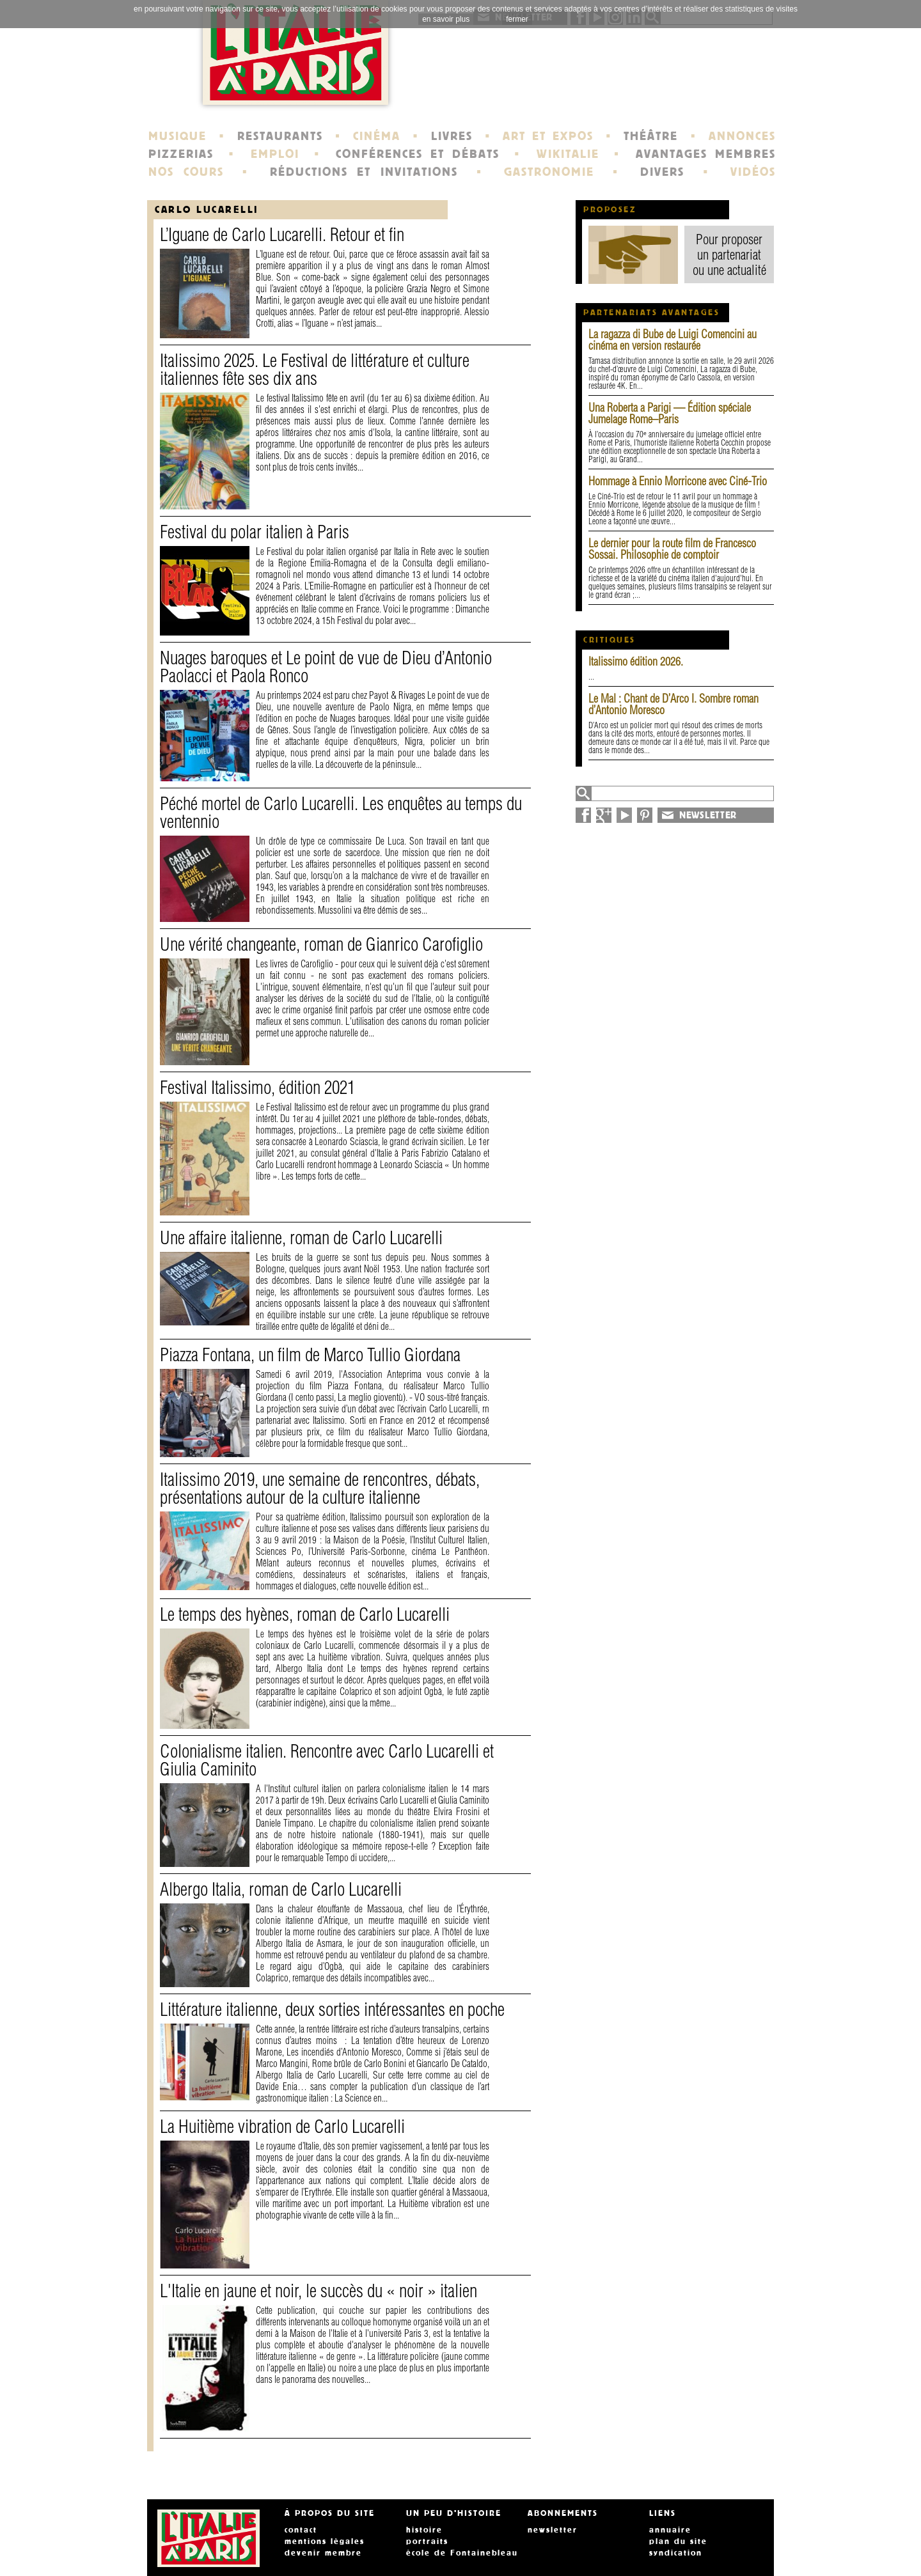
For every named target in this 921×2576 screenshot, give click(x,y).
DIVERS (662, 172)
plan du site (678, 2541)
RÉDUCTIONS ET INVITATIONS (364, 172)
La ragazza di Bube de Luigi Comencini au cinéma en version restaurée (672, 340)
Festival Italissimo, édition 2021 (257, 1087)
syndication (675, 2553)
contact (301, 2529)
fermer (517, 19)
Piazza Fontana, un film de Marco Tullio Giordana (310, 1354)
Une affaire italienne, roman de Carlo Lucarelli (301, 1237)
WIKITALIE (568, 154)
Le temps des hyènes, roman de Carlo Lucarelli (305, 1614)
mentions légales (325, 2541)
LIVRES (452, 136)
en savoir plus (445, 19)
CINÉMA (376, 136)
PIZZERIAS (181, 154)
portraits (427, 2541)
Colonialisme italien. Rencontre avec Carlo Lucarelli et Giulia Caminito (327, 1760)
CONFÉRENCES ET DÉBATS (417, 154)
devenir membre (323, 2553)
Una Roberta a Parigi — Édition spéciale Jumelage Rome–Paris (669, 413)
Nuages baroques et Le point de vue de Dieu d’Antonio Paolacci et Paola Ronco (326, 666)
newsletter (553, 2529)
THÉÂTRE (651, 136)
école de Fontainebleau (462, 2553)
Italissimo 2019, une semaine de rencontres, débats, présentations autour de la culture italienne (320, 1488)
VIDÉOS (753, 172)
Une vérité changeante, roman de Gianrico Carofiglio (321, 944)
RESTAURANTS (280, 136)
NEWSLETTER (708, 815)
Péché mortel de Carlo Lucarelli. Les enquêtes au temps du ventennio (341, 812)
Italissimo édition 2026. (635, 661)
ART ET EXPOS (548, 136)
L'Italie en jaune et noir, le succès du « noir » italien (318, 2290)
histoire (424, 2529)
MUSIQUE (177, 136)
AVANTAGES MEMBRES (706, 154)
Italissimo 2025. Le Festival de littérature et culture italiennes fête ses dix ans (314, 369)
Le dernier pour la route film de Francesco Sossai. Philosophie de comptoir (672, 549)
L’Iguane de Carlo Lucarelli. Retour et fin (282, 234)
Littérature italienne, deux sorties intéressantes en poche (332, 2009)
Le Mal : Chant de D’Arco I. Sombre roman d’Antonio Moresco (673, 704)
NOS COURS (186, 172)
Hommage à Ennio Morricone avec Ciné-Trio (677, 481)
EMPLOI (275, 154)
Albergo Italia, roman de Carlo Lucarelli (281, 1889)
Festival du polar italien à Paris (254, 531)
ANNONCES (742, 136)
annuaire (670, 2529)
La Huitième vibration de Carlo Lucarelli (282, 2126)
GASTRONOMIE (549, 172)
